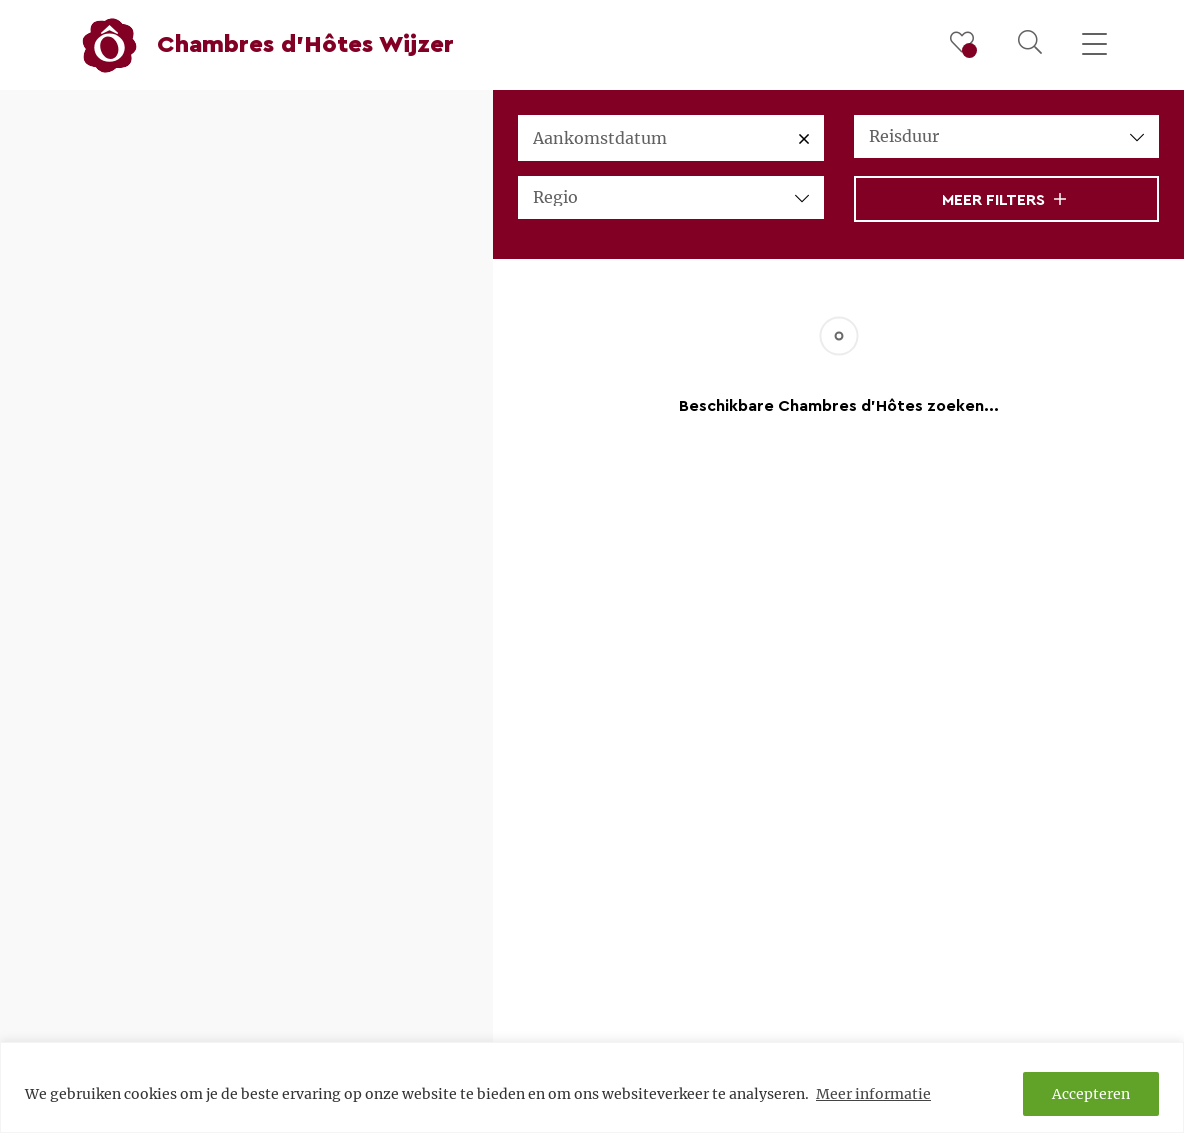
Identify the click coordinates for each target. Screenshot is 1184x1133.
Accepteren (1091, 1094)
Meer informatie (873, 1094)
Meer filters (1004, 199)
